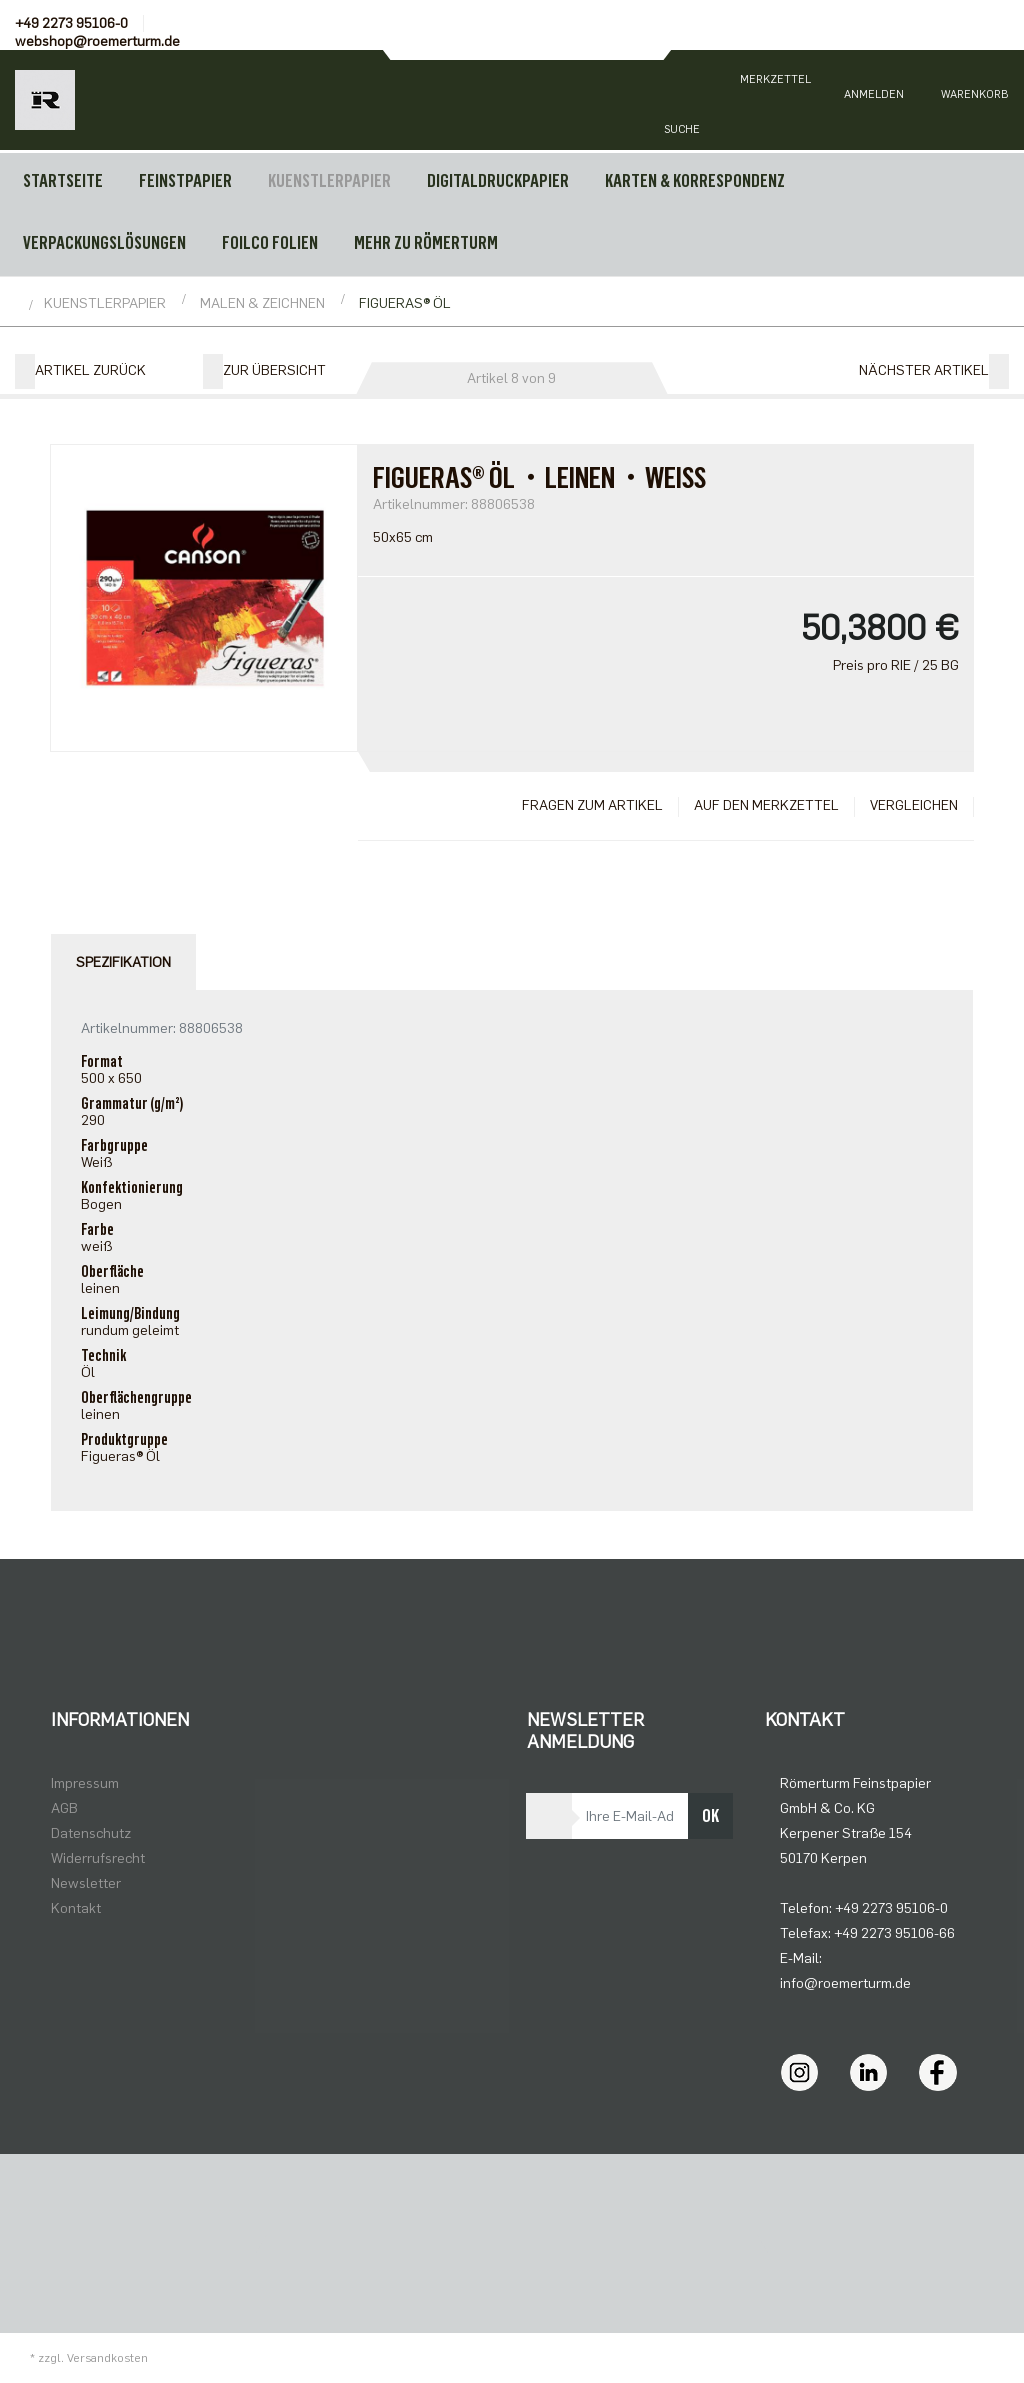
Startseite (63, 181)
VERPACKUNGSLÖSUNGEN (104, 243)
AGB (64, 1808)
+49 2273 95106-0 (71, 23)
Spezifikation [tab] (123, 962)
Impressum (85, 1783)
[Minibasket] (974, 100)
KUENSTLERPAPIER (329, 181)
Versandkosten (107, 2358)
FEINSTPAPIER (185, 181)
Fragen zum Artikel (592, 805)
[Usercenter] (874, 100)
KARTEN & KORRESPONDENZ (695, 181)
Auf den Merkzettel (766, 805)
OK (710, 1816)
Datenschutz (91, 1833)
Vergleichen (914, 805)
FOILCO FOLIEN (270, 243)
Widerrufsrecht (98, 1858)
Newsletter (86, 1883)
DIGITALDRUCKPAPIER (498, 181)
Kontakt (76, 1908)
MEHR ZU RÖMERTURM (426, 243)
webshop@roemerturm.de (97, 41)
